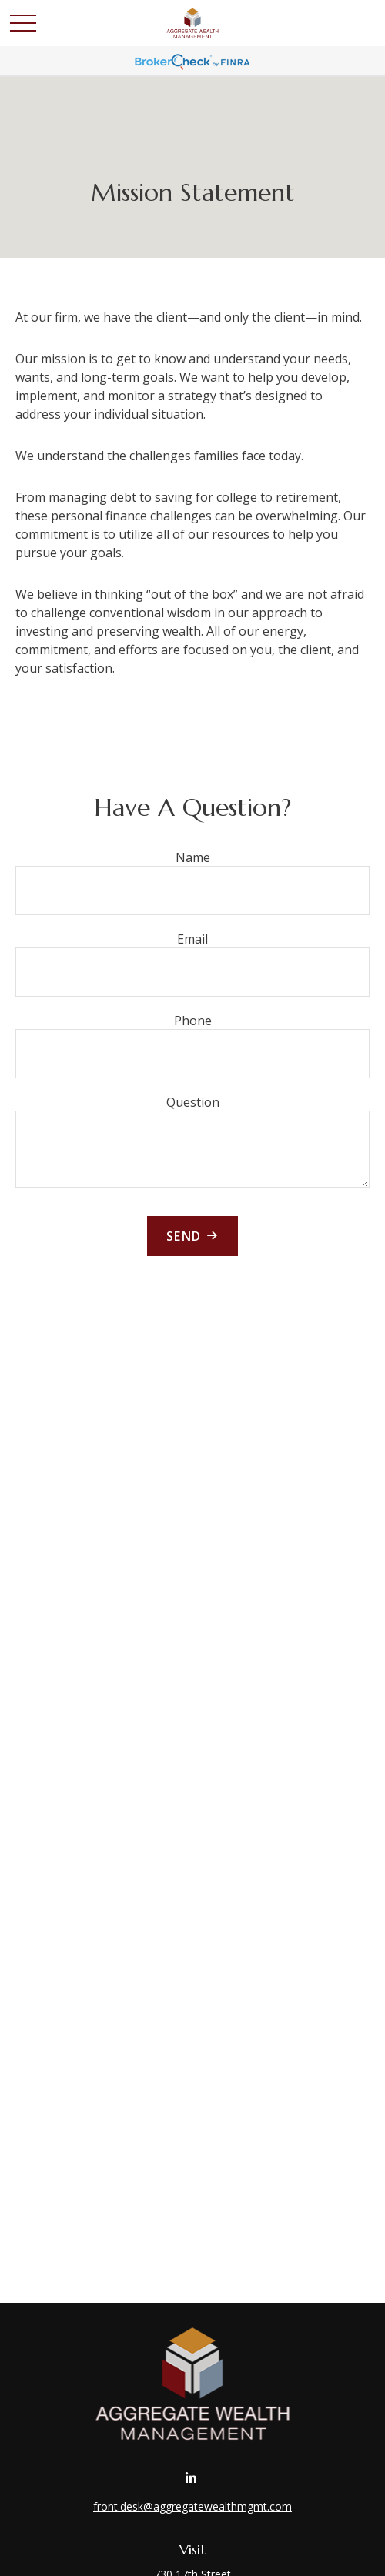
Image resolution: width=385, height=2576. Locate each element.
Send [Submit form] (184, 1236)
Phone (193, 1020)
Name (193, 857)
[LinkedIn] (191, 2477)
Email (192, 939)
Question (192, 1102)
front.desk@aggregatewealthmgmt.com (192, 2506)
